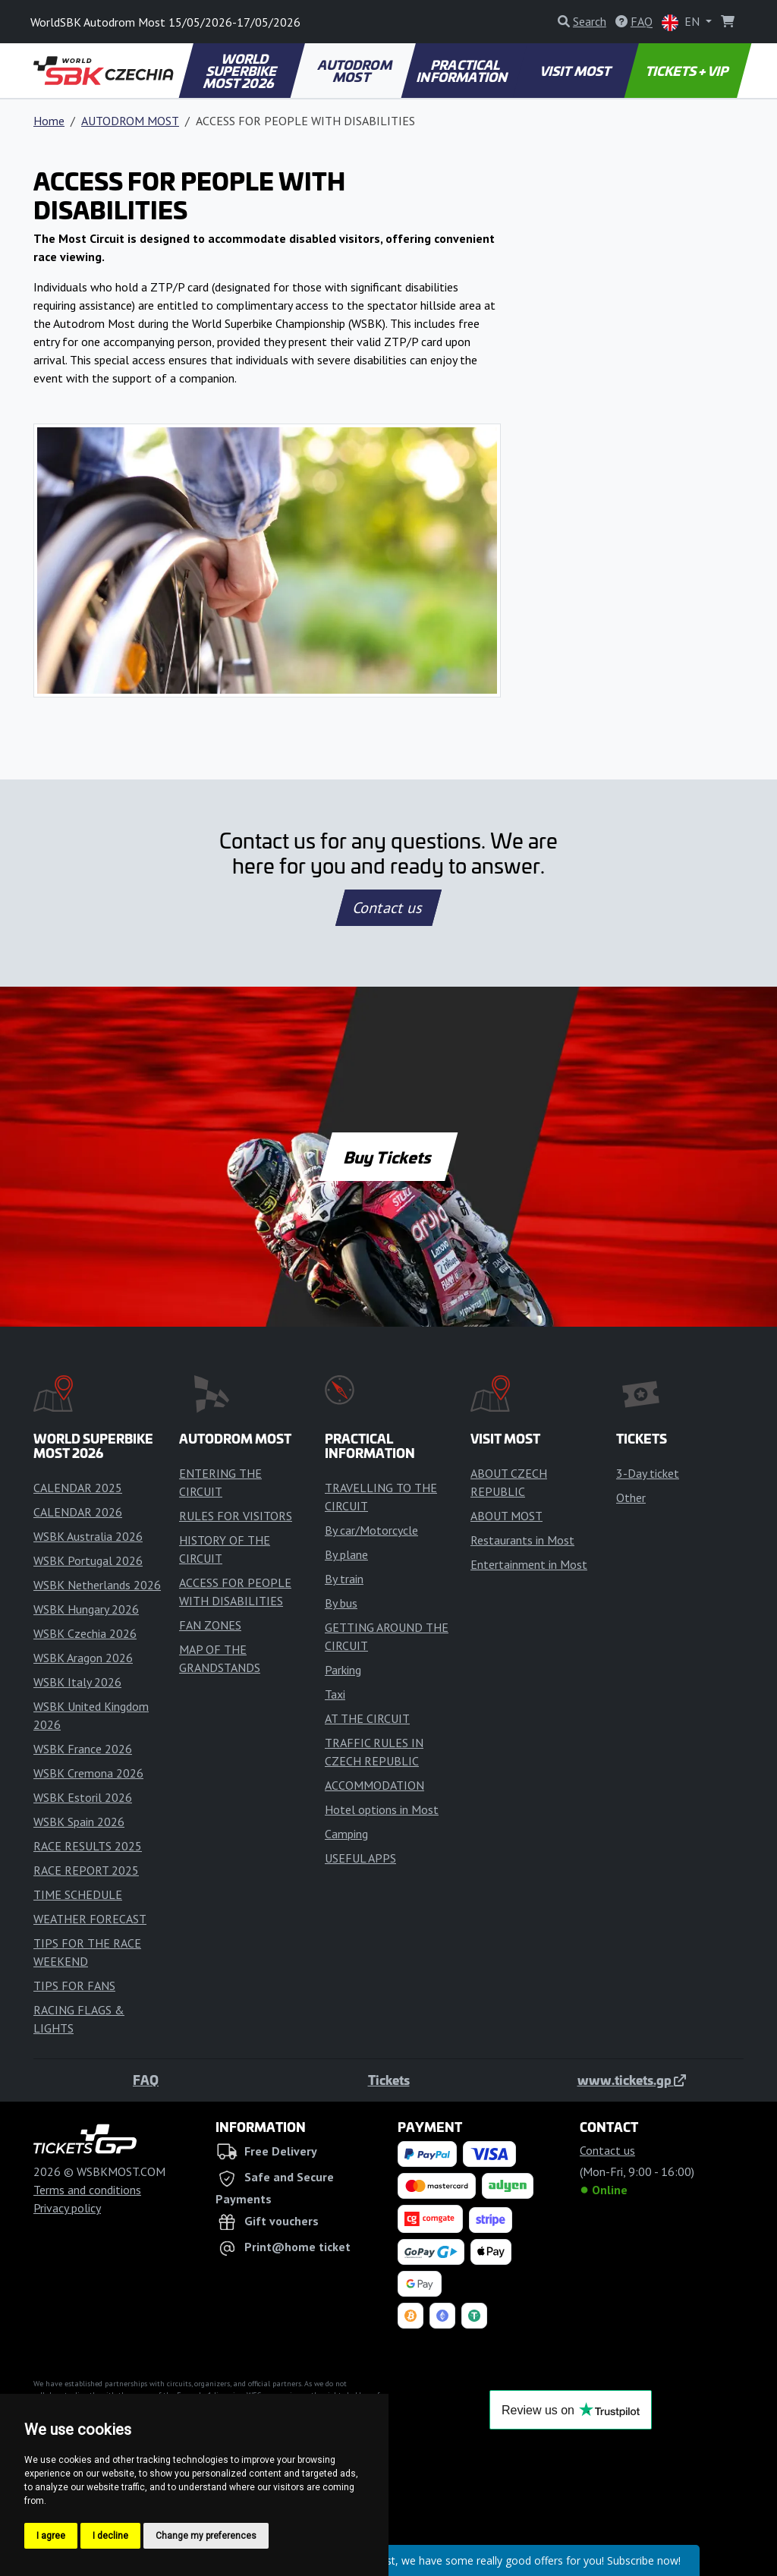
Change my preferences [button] (206, 2535)
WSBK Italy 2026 (77, 1682)
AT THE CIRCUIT (367, 1718)
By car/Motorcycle (371, 1530)
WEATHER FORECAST (89, 1918)
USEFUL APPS (360, 1858)
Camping (346, 1833)
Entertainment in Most (528, 1564)
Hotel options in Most (382, 1809)
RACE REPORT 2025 (86, 1870)
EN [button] (682, 22)
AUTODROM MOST (355, 70)
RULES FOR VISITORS (235, 1515)
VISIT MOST (576, 70)
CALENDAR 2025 (77, 1487)
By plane (346, 1554)
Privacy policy (67, 2207)
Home (48, 120)
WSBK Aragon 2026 (83, 1657)
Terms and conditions (87, 2189)
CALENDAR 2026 (77, 1511)
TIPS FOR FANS (74, 1985)
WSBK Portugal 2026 (88, 1560)
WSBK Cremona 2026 (88, 1773)
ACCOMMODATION (374, 1785)
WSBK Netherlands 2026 (97, 1584)
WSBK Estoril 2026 (82, 1797)
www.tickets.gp (631, 2080)
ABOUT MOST (506, 1515)
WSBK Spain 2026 (78, 1821)
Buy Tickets (388, 1156)
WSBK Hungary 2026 (86, 1609)
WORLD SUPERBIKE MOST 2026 (240, 70)
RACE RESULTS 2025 (87, 1845)
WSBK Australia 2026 (88, 1536)
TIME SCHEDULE (77, 1894)
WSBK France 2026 (82, 1748)
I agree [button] (50, 2535)
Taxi (335, 1694)
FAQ (146, 2080)
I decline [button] (110, 2535)
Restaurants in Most (522, 1540)
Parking (343, 1669)
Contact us (388, 908)
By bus (341, 1603)
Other (631, 1497)
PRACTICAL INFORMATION (463, 70)
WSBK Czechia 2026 (85, 1633)
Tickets (389, 2080)
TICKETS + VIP (687, 70)
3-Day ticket (647, 1473)
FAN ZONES (210, 1625)
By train (344, 1578)
